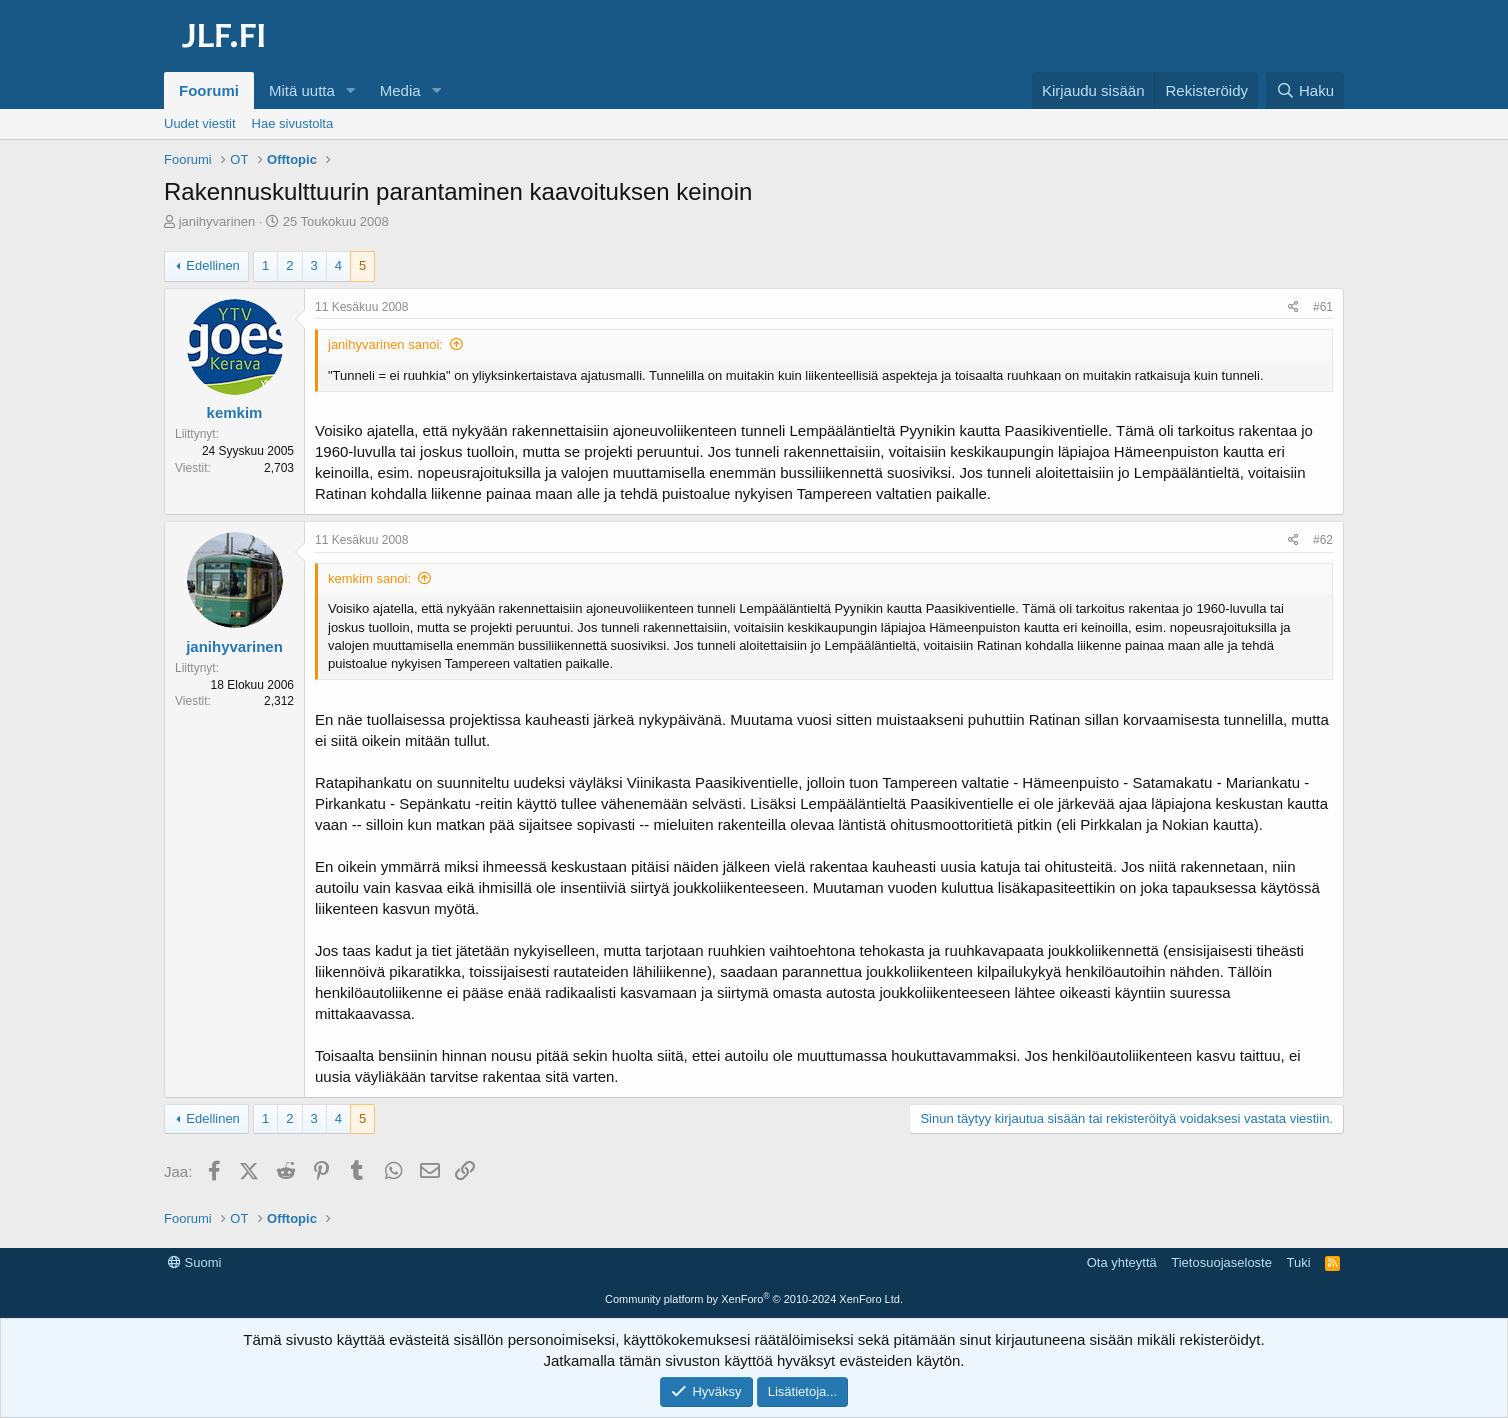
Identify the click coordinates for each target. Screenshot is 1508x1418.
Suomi (194, 1262)
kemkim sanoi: (369, 578)
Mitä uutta (302, 90)
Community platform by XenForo (754, 1299)
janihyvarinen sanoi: (385, 344)
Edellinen (213, 265)
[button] (351, 90)
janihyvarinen (217, 221)
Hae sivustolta (293, 123)
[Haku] (1305, 90)
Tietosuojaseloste (1221, 1262)
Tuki (1298, 1262)
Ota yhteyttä (1122, 1262)
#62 (1323, 540)
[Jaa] (1293, 307)
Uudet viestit (200, 123)
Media (400, 90)
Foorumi (209, 90)
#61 (1323, 307)
